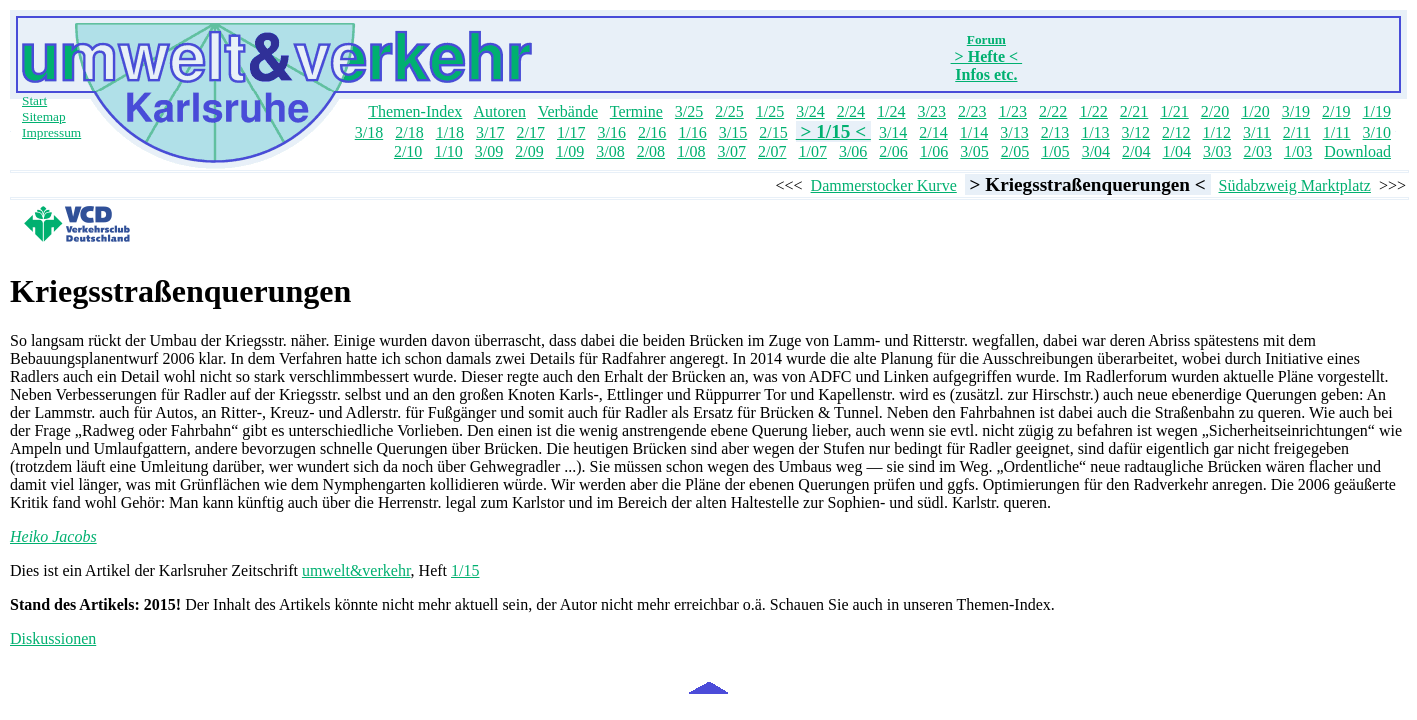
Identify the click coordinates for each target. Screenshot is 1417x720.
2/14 (933, 132)
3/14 (893, 132)
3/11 (1257, 132)
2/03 (1257, 151)
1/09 (570, 151)
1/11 (1337, 132)
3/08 (610, 151)
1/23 (1012, 111)
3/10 (1377, 132)
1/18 (450, 132)
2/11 (1297, 132)
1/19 (1377, 111)
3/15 (733, 132)
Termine (636, 111)
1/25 (770, 111)
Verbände (568, 111)
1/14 (974, 132)
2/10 (408, 151)
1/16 (692, 132)
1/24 (891, 111)
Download (1357, 151)
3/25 (689, 111)
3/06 (853, 151)
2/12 (1176, 132)
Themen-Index (415, 111)
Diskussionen (53, 638)
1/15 (465, 570)
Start (34, 100)
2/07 (772, 151)
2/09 (529, 151)
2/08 (651, 151)
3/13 (1014, 132)
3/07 (732, 151)
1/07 (812, 151)
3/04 (1096, 151)
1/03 (1298, 151)
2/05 (1015, 151)
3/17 (490, 132)
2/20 (1215, 111)
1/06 (934, 151)
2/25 (729, 111)
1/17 (571, 132)
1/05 (1055, 151)
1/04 (1177, 151)
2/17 (531, 132)
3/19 (1296, 111)
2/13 (1055, 132)
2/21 (1134, 111)
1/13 (1095, 132)
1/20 (1255, 111)
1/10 (448, 151)
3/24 (810, 111)
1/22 (1093, 111)
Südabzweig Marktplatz (1295, 185)
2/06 (893, 151)
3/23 (932, 111)
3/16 (611, 132)
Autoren (499, 111)
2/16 (652, 132)
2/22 (1053, 111)
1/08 (691, 151)
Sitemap (44, 116)
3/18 (369, 132)
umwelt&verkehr (356, 570)
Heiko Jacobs (53, 536)
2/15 (773, 132)
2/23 (972, 111)
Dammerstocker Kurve (884, 185)
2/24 (851, 111)
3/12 (1136, 132)
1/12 (1217, 132)
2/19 (1336, 111)
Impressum (51, 132)
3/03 (1217, 151)
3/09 (489, 151)
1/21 (1174, 111)
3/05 (974, 151)
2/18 (409, 132)
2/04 (1136, 151)
